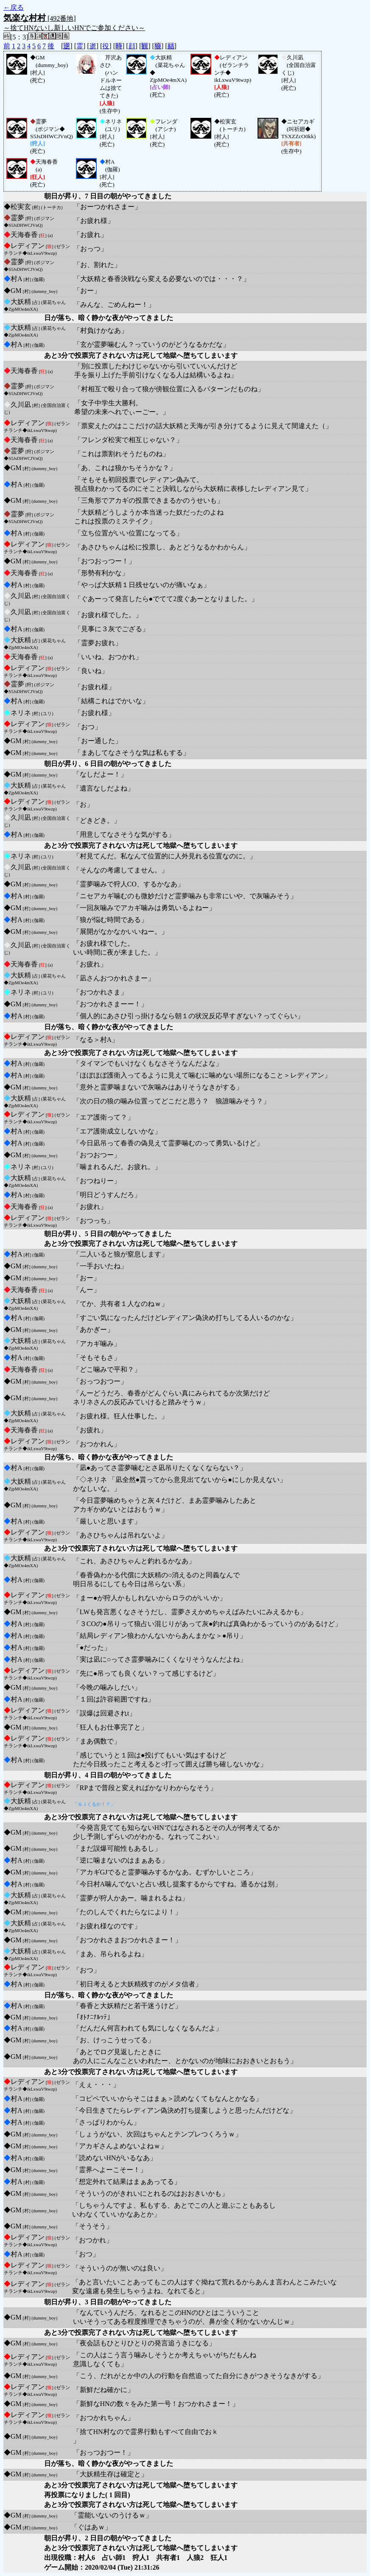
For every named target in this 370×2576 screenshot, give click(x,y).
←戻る (13, 7)
